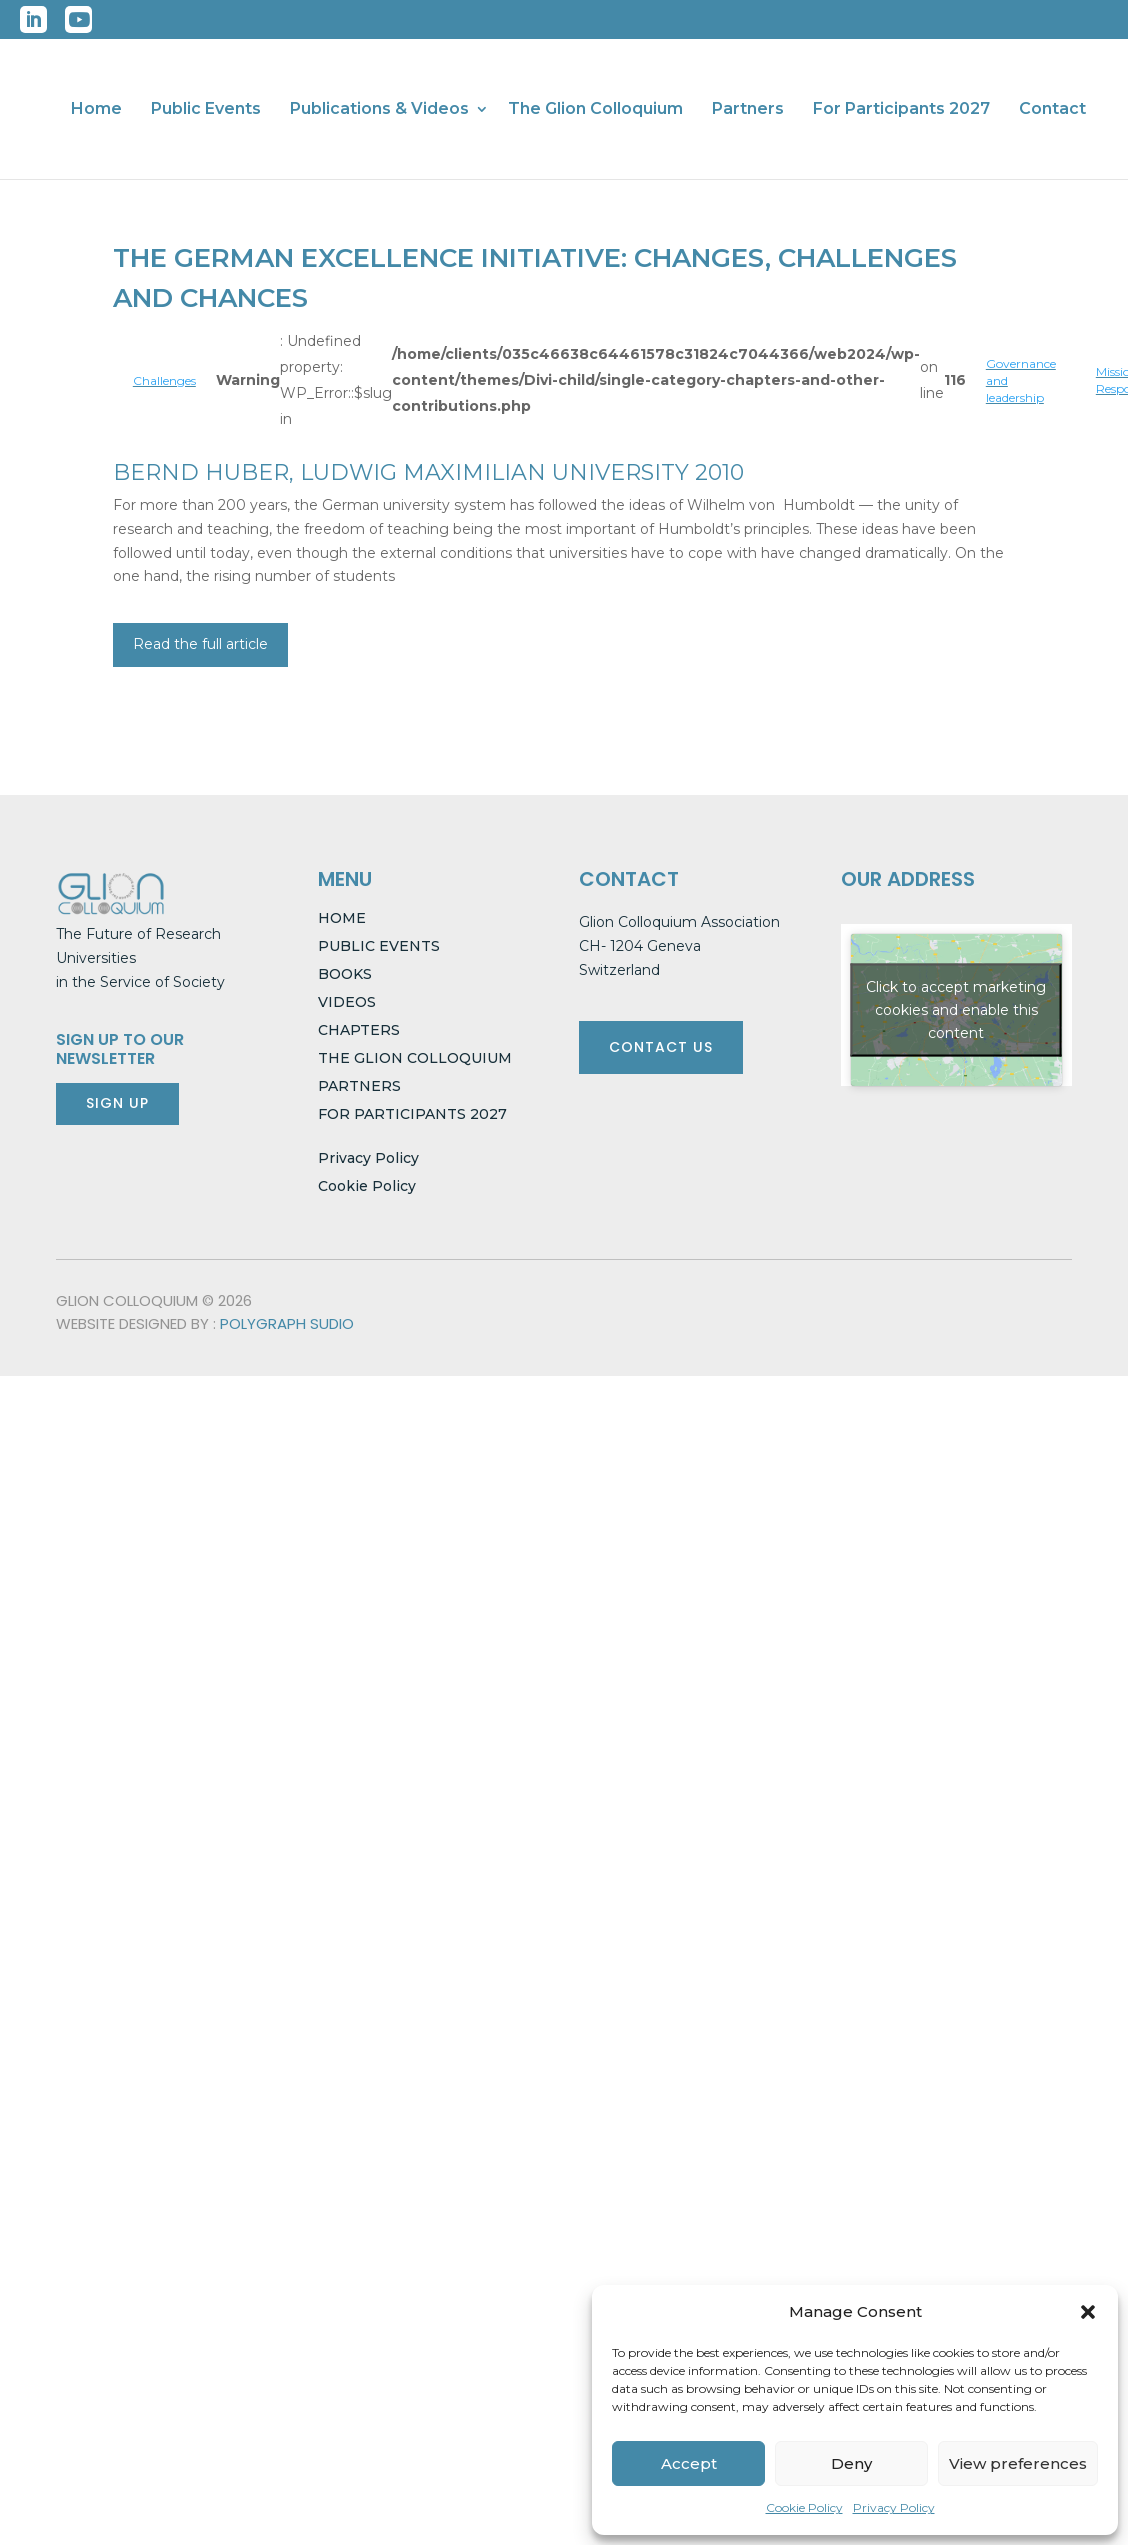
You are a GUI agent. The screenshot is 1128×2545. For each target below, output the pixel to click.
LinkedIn (33, 19)
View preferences (1018, 2463)
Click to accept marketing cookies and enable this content (956, 1009)
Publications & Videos (379, 110)
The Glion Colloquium (595, 110)
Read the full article (200, 644)
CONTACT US (661, 1047)
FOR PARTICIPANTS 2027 (412, 1114)
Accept (689, 2463)
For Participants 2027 (901, 110)
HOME (342, 918)
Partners (748, 110)
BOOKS (345, 974)
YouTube (78, 19)
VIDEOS (347, 1002)
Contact (1052, 110)
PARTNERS (359, 1086)
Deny (851, 2463)
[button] (1088, 2312)
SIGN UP (117, 1103)
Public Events (206, 110)
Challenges (164, 380)
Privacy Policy (894, 2507)
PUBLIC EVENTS (379, 946)
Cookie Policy (804, 2507)
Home (96, 110)
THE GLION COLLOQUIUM (415, 1058)
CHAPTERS (359, 1030)
